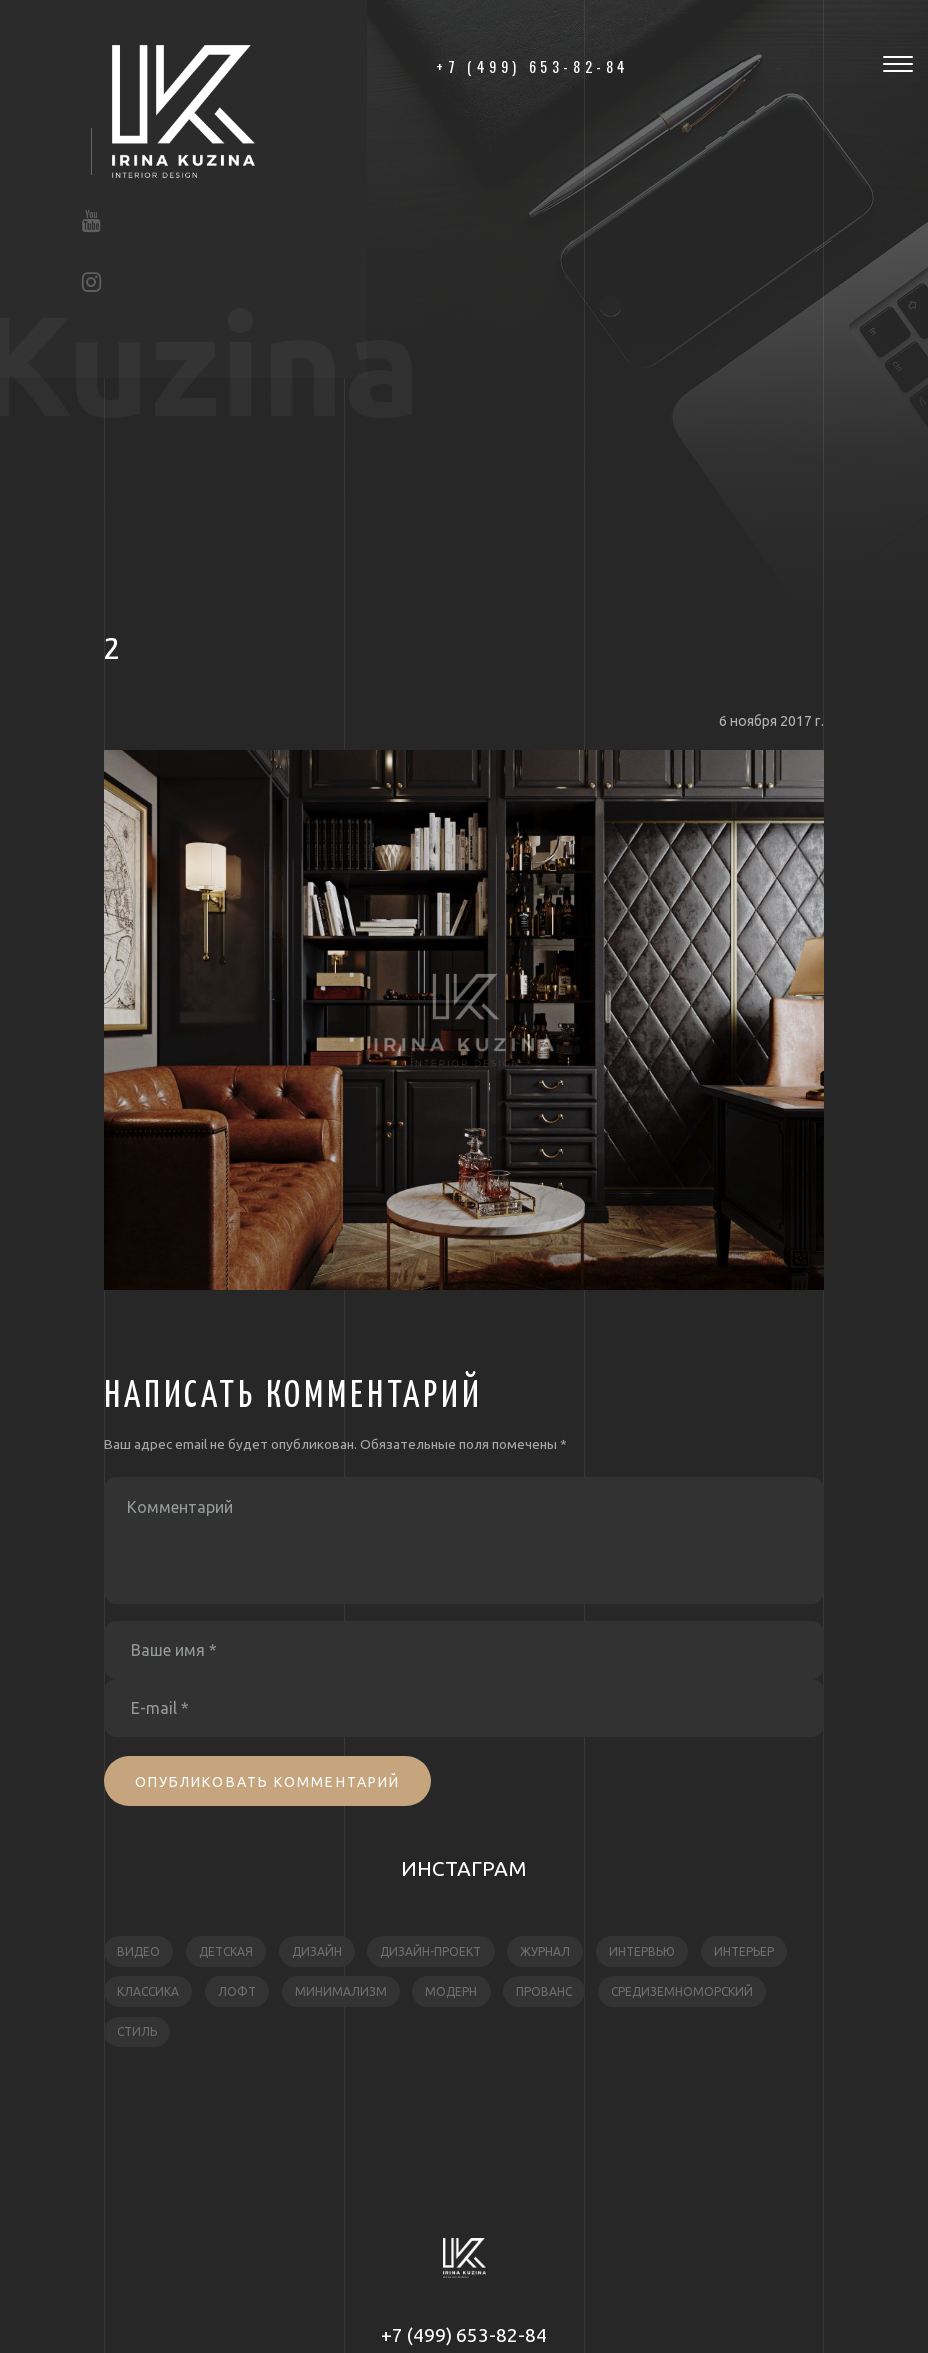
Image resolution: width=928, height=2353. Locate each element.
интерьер (744, 1951)
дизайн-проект (430, 1951)
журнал (545, 1951)
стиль (137, 2031)
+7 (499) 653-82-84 (464, 2335)
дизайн (317, 1951)
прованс (544, 1991)
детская (226, 1951)
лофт (237, 1991)
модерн (451, 1991)
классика (148, 1991)
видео (138, 1951)
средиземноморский (682, 1991)
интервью (642, 1951)
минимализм (341, 1991)
